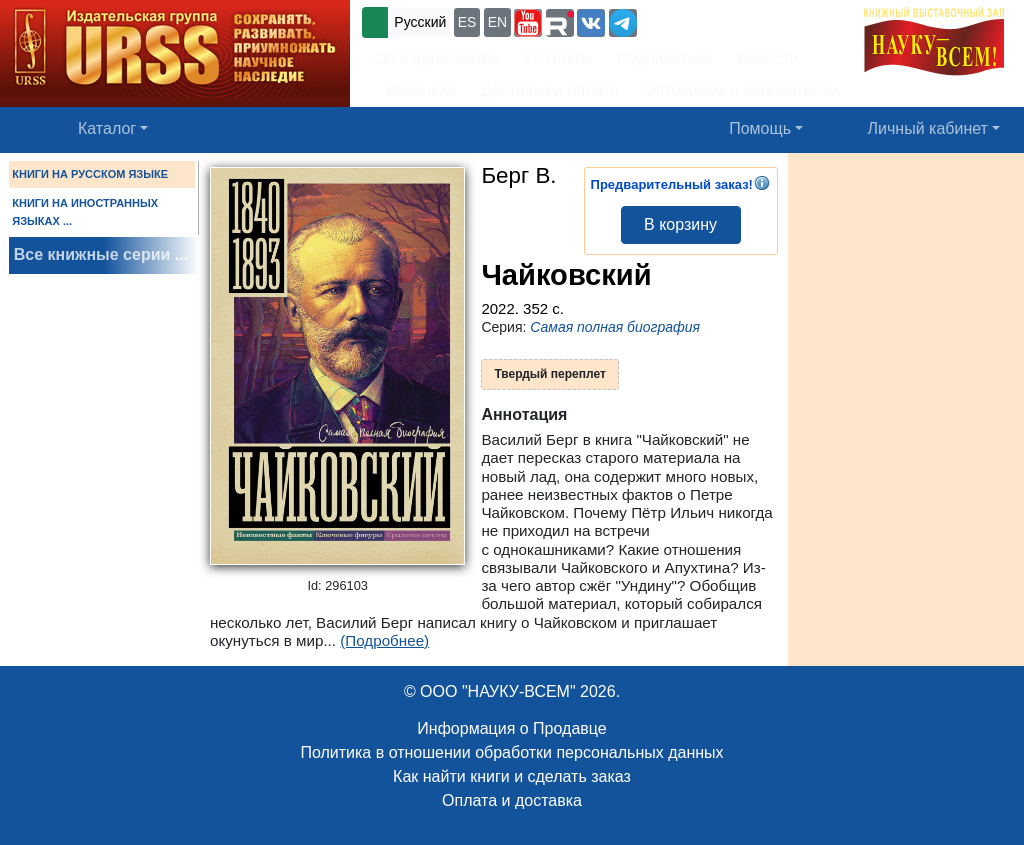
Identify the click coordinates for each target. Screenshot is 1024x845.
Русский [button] (420, 22)
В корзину (680, 224)
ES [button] (467, 22)
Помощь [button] (760, 128)
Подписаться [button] (665, 58)
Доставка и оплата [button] (550, 90)
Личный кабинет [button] (928, 128)
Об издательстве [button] (437, 58)
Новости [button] (768, 58)
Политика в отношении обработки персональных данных (511, 752)
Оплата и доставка (512, 800)
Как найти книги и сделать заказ (512, 776)
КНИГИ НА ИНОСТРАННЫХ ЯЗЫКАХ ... (85, 212)
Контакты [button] (558, 58)
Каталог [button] (107, 128)
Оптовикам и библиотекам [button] (741, 90)
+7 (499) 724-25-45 (714, 20)
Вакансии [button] (415, 90)
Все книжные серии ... (101, 254)
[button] (528, 23)
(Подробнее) (384, 640)
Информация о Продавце (511, 728)
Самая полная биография (615, 327)
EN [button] (497, 22)
